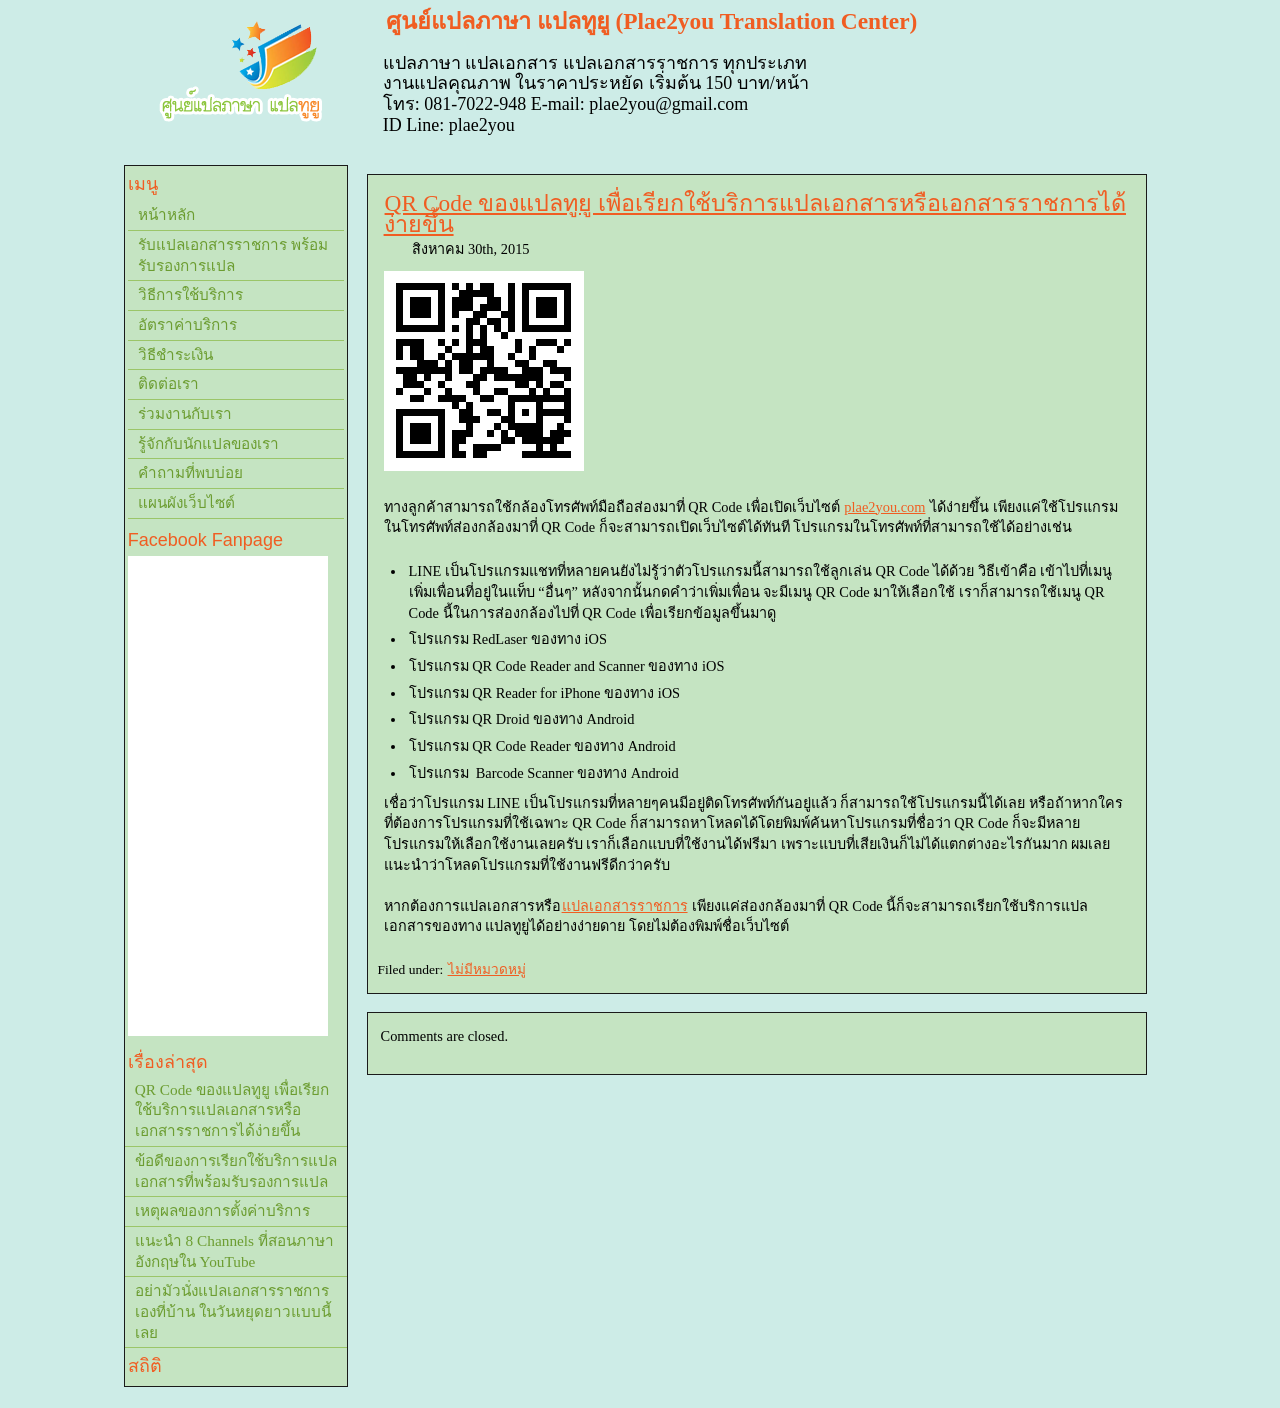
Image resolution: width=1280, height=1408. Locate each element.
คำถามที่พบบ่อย (190, 472)
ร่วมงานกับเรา (185, 413)
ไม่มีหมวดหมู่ (487, 969)
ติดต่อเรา (168, 383)
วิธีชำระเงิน (175, 354)
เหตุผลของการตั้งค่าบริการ (222, 1210)
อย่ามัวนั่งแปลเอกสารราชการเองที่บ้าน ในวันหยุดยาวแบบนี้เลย (233, 1311)
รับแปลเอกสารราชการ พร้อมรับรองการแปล (233, 255)
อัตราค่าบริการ (187, 324)
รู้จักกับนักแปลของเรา (208, 443)
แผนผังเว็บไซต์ (186, 502)
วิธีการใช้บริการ (190, 294)
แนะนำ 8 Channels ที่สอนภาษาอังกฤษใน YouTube (234, 1251)
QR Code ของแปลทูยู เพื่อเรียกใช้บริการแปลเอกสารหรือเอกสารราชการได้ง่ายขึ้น (755, 213)
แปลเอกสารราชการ (625, 906)
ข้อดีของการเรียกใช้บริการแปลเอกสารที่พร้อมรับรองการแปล (236, 1171)
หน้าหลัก (166, 214)
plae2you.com (884, 507)
